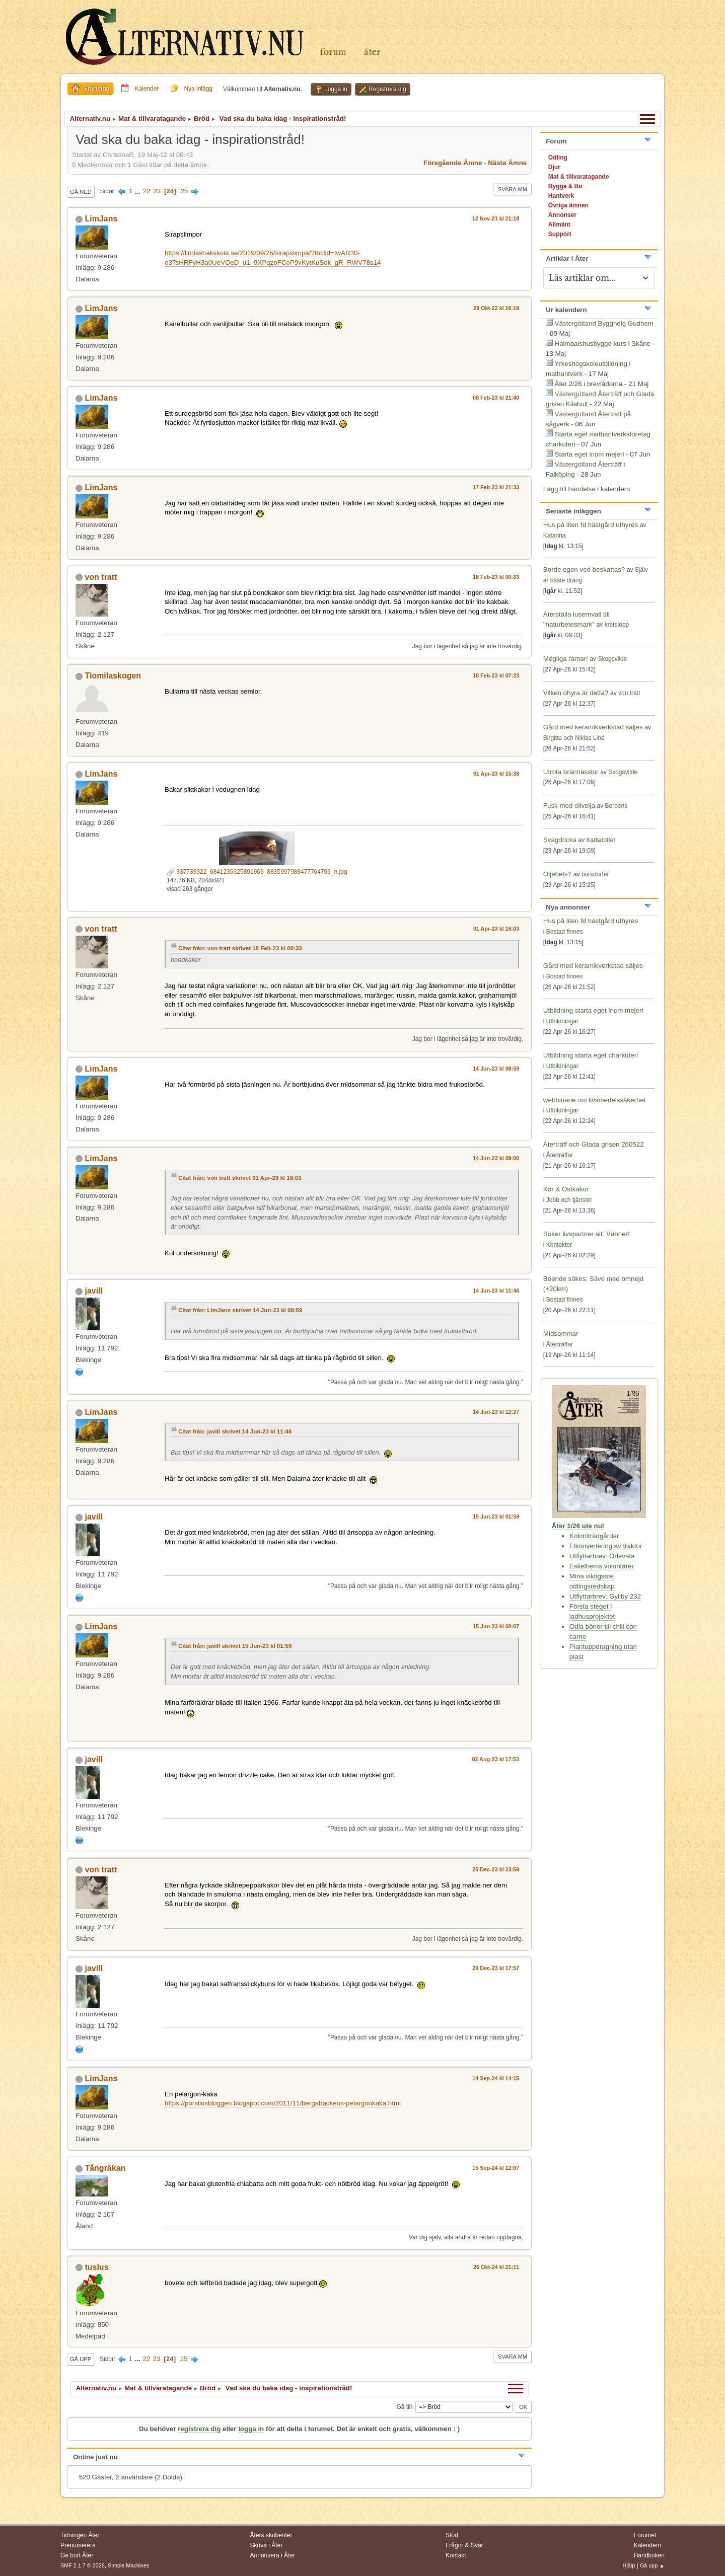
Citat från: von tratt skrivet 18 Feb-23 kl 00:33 (240, 948)
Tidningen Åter (80, 2535)
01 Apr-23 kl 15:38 (496, 774)
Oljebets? (557, 874)
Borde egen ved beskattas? (584, 569)
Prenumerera (78, 2545)
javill (94, 1290)
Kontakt (456, 2555)
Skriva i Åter (266, 2545)
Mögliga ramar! (565, 658)
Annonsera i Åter (272, 2555)
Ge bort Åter (76, 2555)
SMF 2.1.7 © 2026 (82, 2565)
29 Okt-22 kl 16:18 (496, 308)
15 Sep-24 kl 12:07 (495, 2168)
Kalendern (648, 2545)
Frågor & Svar (464, 2545)
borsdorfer (595, 874)
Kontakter (559, 1244)
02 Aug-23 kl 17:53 (496, 1759)
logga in (251, 2429)
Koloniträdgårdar (594, 1536)
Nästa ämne (507, 163)
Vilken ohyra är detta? (575, 693)
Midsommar (560, 1333)
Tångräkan (105, 2168)
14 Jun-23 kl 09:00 (496, 1158)
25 (184, 191)
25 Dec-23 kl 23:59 (495, 1869)
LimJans (101, 218)
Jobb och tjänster (569, 1199)
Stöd (452, 2535)
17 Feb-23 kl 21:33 (496, 487)
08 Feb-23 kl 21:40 (496, 398)
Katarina (554, 535)
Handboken (649, 2555)
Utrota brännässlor (571, 772)
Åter (372, 52)
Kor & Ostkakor (566, 1189)
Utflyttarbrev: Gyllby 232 (605, 1596)
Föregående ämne (452, 163)
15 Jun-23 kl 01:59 (496, 1516)
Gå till (404, 2406)
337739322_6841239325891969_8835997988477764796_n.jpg (257, 871)
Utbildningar (562, 1021)
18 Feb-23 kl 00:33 (496, 577)
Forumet (645, 2535)
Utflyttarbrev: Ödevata (602, 1556)
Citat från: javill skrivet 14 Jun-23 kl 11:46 (235, 1431)
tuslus (96, 2267)
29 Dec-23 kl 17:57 (495, 1968)
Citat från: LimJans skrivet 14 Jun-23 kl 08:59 (240, 1310)
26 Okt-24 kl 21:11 (496, 2267)
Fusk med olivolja (569, 805)
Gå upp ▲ (652, 2565)
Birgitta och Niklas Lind (574, 737)
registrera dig (199, 2429)
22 (147, 191)
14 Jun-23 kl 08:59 (496, 1069)
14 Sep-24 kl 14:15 (495, 2078)
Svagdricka (559, 840)
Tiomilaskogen (113, 675)
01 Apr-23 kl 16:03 (496, 929)
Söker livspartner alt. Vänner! (586, 1234)
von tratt (101, 577)
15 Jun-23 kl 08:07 (496, 1626)
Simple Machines (128, 2565)
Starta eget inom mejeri (589, 454)
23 (157, 191)
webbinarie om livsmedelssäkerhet (594, 1100)
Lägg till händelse (569, 489)
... (138, 191)
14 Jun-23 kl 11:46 (496, 1290)
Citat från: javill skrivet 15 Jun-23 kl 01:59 (235, 1646)
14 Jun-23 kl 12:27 (496, 1412)
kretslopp (617, 624)
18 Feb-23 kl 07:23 (496, 675)
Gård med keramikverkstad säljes (593, 727)
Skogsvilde (612, 658)
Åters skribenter (271, 2535)
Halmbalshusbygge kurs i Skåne (602, 343)
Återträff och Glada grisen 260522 (593, 1144)
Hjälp (629, 2565)
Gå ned (81, 192)
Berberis (616, 805)
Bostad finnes (564, 931)
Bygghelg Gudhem (626, 323)
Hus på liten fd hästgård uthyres (590, 524)
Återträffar (559, 1155)
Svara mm (512, 189)
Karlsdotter (601, 840)
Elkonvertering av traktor (605, 1546)
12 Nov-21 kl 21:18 (496, 218)
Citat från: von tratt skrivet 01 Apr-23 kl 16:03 (240, 1178)
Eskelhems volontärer (601, 1566)
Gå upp (80, 2359)
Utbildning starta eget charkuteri (590, 1055)
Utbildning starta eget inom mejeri (593, 1010)
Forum (333, 52)
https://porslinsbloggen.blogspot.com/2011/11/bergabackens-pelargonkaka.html (283, 2103)
